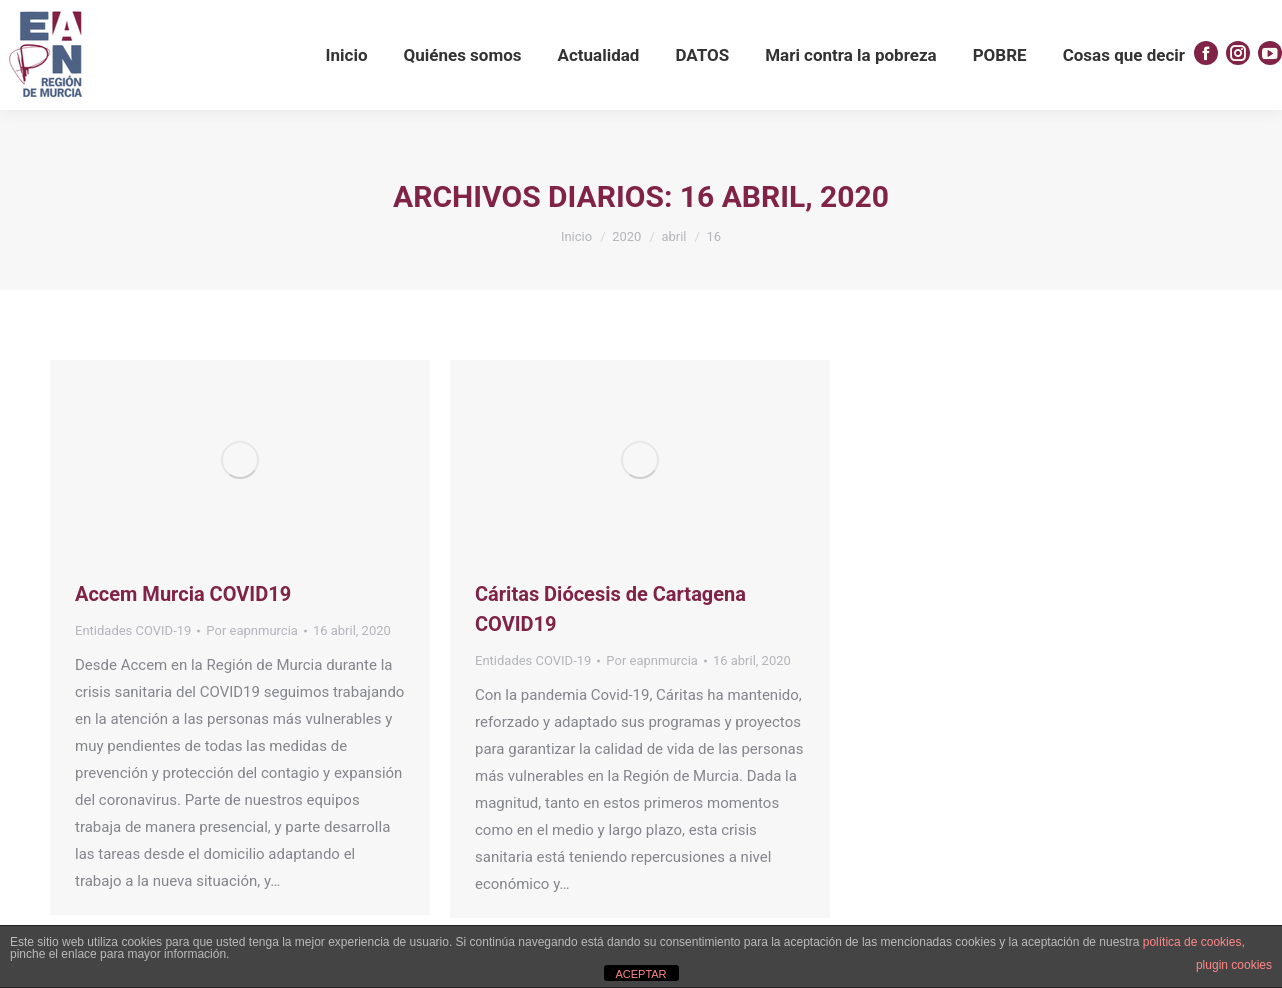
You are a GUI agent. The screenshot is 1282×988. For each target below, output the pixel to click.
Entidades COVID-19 (133, 630)
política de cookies (1192, 942)
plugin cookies (1234, 965)
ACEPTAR (640, 974)
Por (252, 630)
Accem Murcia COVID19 (183, 594)
